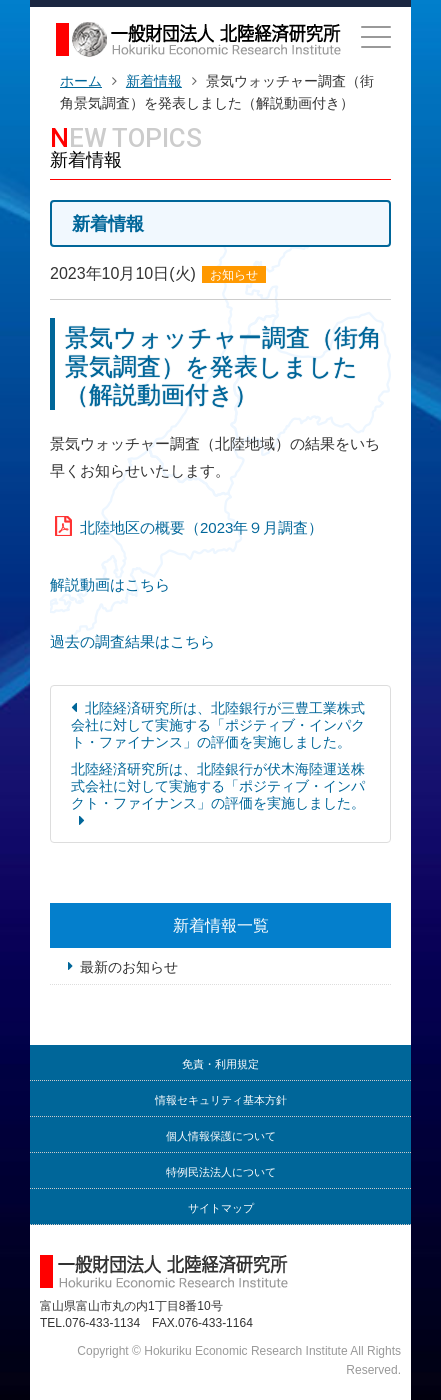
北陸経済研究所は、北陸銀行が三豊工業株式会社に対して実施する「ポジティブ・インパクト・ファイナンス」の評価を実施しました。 (218, 725)
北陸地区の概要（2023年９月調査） (201, 527)
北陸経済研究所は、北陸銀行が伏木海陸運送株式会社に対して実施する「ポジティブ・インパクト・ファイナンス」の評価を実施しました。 (218, 786)
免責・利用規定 (220, 1064)
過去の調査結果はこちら (132, 641)
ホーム (81, 81)
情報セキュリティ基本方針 (221, 1100)
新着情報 (154, 81)
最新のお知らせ (129, 967)
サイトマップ (221, 1208)
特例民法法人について (221, 1172)
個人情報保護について (221, 1136)
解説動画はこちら (110, 584)
